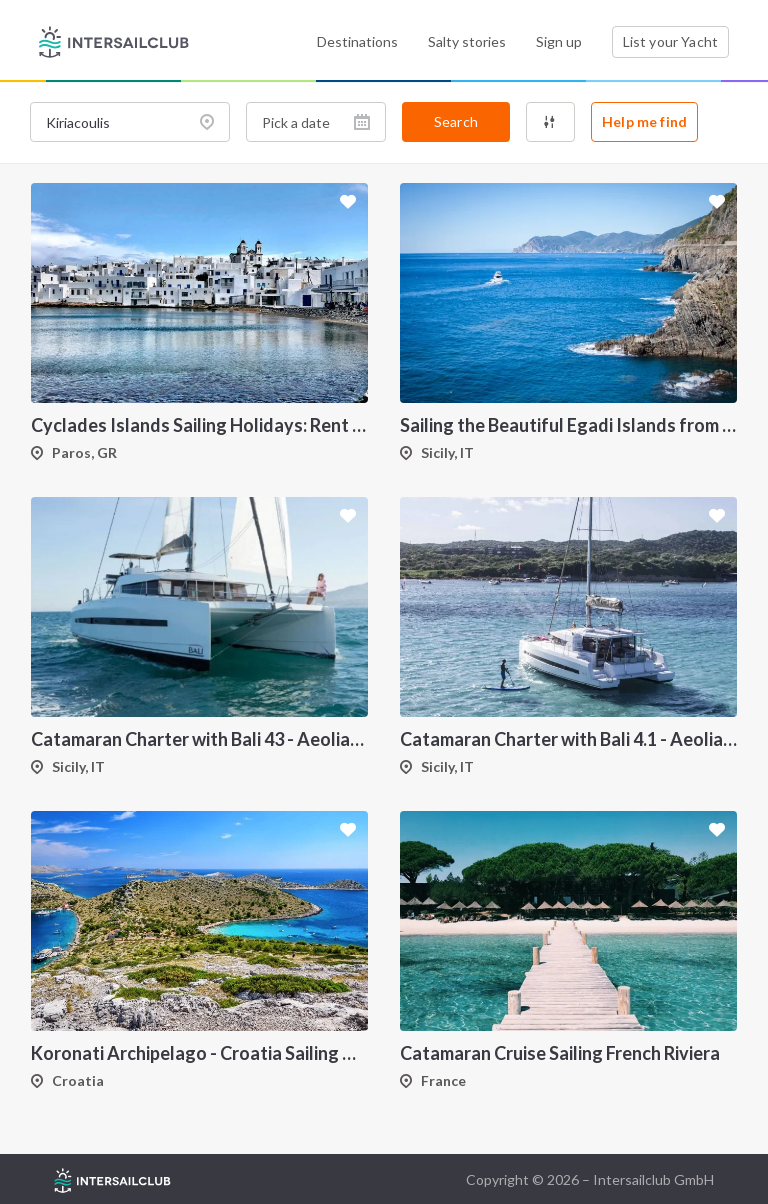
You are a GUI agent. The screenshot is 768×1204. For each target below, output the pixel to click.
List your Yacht (670, 41)
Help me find (644, 121)
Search (456, 121)
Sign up (559, 41)
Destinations (357, 41)
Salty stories (467, 41)
